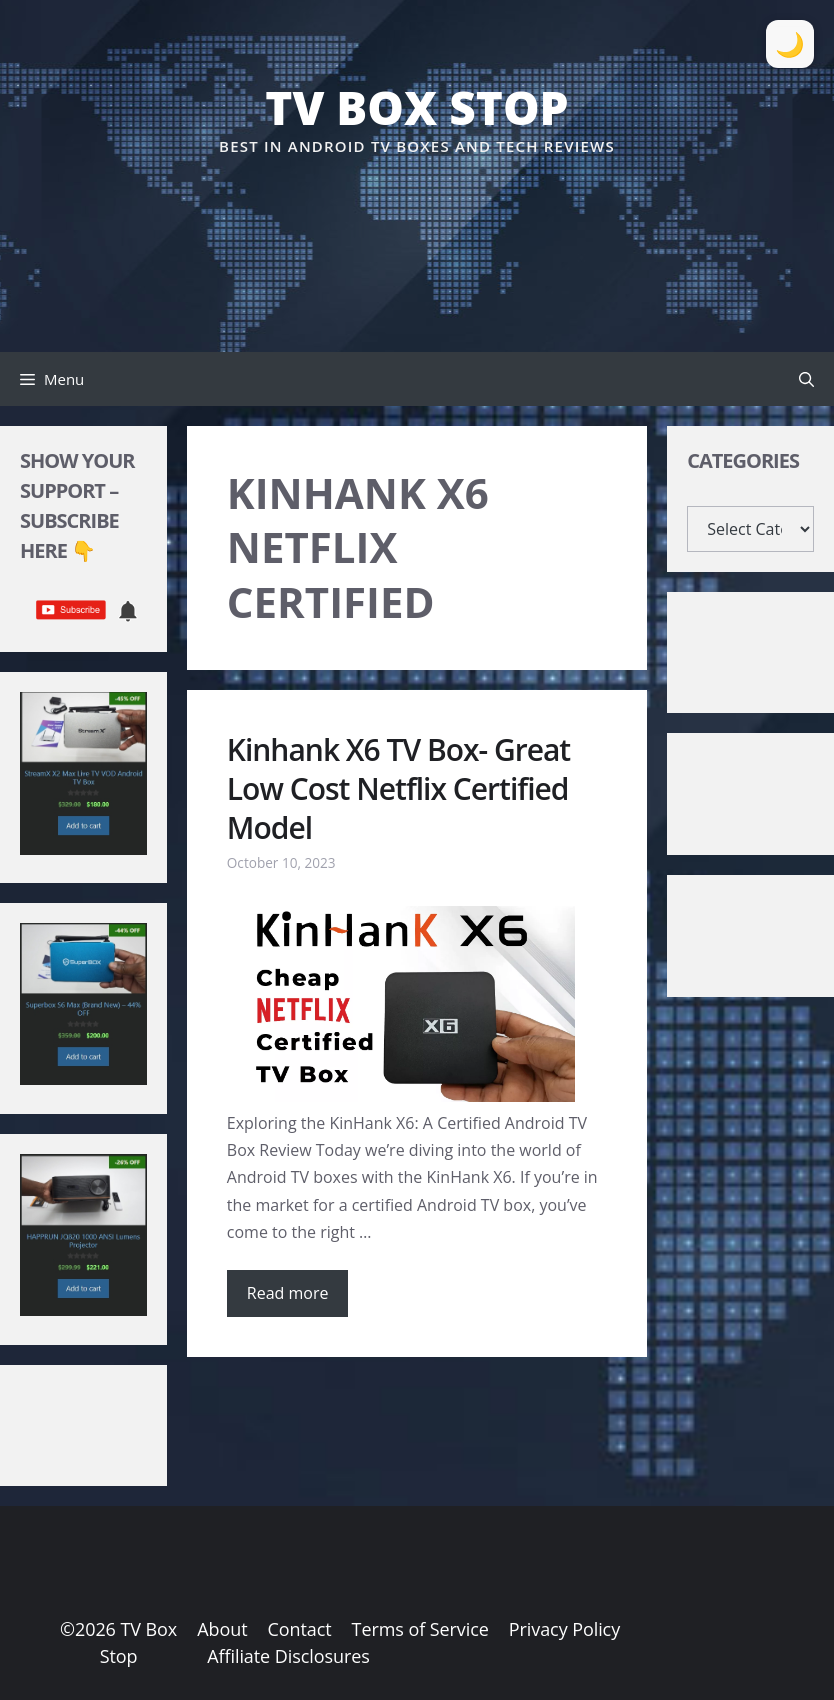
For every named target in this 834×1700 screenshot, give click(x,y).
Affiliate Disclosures (288, 1656)
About (222, 1629)
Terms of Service (420, 1629)
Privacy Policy (564, 1629)
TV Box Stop (416, 107)
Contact (299, 1629)
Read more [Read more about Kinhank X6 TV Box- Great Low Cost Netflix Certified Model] (288, 1293)
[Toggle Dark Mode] (790, 44)
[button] (806, 379)
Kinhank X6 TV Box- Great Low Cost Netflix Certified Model (398, 788)
